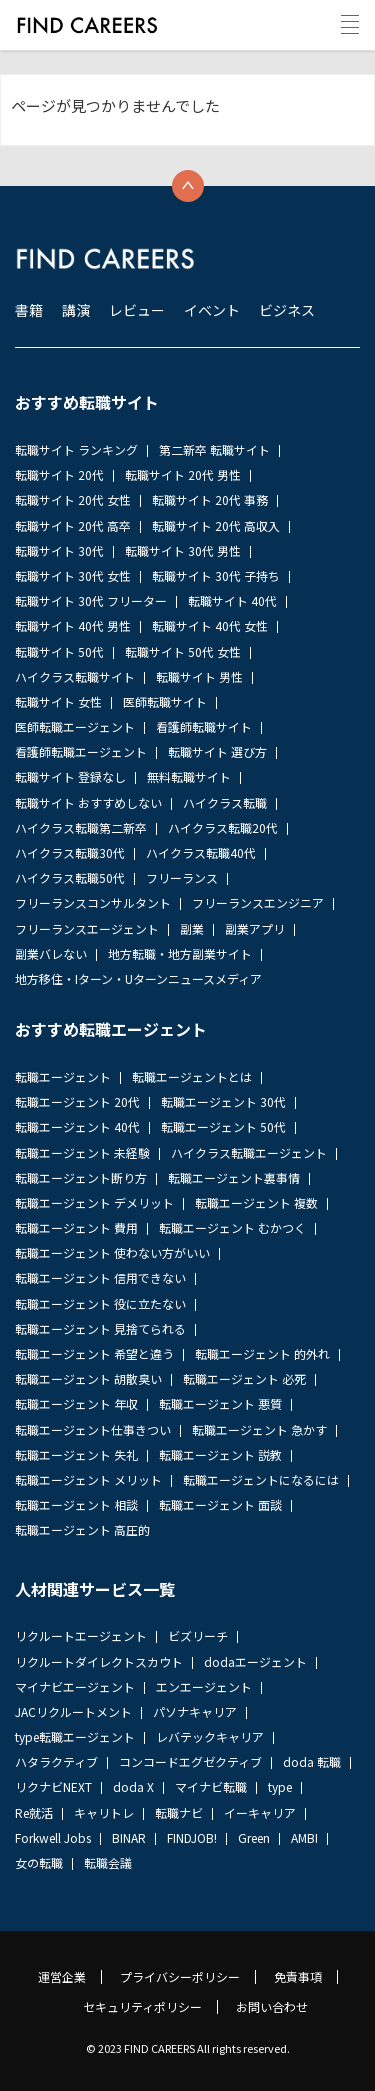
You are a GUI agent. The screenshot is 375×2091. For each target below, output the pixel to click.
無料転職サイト (189, 776)
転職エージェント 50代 (223, 1126)
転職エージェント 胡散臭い (88, 1378)
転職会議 (108, 1862)
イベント (212, 310)
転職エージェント (63, 1076)
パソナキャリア (195, 1711)
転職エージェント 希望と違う (94, 1353)
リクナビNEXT (53, 1786)
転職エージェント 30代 (223, 1101)
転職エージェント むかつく (232, 1227)
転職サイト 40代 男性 (73, 625)
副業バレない (51, 953)
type (280, 1786)
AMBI (304, 1837)
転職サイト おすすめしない (88, 802)
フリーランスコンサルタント (93, 902)
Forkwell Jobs (53, 1837)
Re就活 (34, 1812)
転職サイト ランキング (76, 449)
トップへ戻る (188, 186)
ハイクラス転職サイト (75, 676)
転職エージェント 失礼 (76, 1454)
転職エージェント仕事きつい (93, 1429)
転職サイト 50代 (59, 651)
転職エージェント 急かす (259, 1429)
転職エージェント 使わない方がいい (112, 1252)
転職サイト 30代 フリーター (91, 600)
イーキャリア (260, 1812)
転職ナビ (179, 1812)
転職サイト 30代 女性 (73, 575)
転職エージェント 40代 (77, 1126)
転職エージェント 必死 (244, 1378)
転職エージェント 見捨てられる (100, 1328)
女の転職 (39, 1862)
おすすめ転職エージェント (111, 1029)
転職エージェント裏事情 (234, 1177)
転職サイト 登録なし (70, 776)
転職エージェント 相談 (76, 1504)
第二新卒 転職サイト (214, 449)
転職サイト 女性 (58, 701)
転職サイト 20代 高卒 (73, 525)
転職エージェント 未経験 (82, 1152)
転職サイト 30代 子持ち (216, 575)
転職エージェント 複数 (256, 1202)
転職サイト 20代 (59, 474)
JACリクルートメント (73, 1711)
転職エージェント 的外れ (262, 1353)
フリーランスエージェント (87, 928)
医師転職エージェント (75, 726)
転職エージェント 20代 (77, 1101)
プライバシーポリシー (180, 1977)
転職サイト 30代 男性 (183, 550)
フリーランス (182, 877)
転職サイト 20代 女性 (73, 499)
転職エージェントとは (192, 1076)
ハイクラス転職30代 (70, 852)
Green (254, 1837)
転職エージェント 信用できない (100, 1277)
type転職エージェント (75, 1736)
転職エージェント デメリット (94, 1202)
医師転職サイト (165, 701)
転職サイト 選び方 (217, 751)
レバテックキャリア (210, 1736)
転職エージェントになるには (261, 1479)
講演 (76, 310)
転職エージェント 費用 (76, 1227)
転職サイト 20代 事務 (210, 499)
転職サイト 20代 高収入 (216, 525)
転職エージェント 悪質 (220, 1403)
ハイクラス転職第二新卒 (81, 827)
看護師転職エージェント (81, 751)
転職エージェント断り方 (81, 1177)
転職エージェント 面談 (220, 1504)
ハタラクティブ (56, 1761)
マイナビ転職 (211, 1786)
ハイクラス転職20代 (223, 827)
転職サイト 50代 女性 (183, 651)
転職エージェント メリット (88, 1479)
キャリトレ (104, 1812)
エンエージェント (204, 1686)
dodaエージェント (255, 1661)
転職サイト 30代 (59, 550)
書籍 (29, 310)
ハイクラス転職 (225, 802)
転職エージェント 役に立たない (100, 1303)
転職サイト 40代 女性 (210, 625)
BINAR (129, 1837)
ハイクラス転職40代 (201, 852)
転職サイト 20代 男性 (183, 474)
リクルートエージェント (81, 1635)
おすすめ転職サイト (87, 402)
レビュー (137, 310)
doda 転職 (312, 1761)
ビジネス (287, 310)
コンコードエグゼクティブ (190, 1761)
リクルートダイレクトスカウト (99, 1661)
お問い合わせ (272, 2007)
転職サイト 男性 (199, 676)
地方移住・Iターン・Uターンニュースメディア (138, 978)
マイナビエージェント (75, 1686)
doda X (133, 1786)
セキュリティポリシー (142, 2007)
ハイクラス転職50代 (70, 877)
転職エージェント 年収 (76, 1403)
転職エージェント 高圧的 (82, 1529)
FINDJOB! (192, 1837)
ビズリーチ (198, 1635)
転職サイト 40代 (232, 600)
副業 (192, 928)
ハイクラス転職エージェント (249, 1152)
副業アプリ (255, 928)
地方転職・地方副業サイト (180, 953)
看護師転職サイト (204, 726)
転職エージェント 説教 (220, 1454)
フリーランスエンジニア (258, 902)
